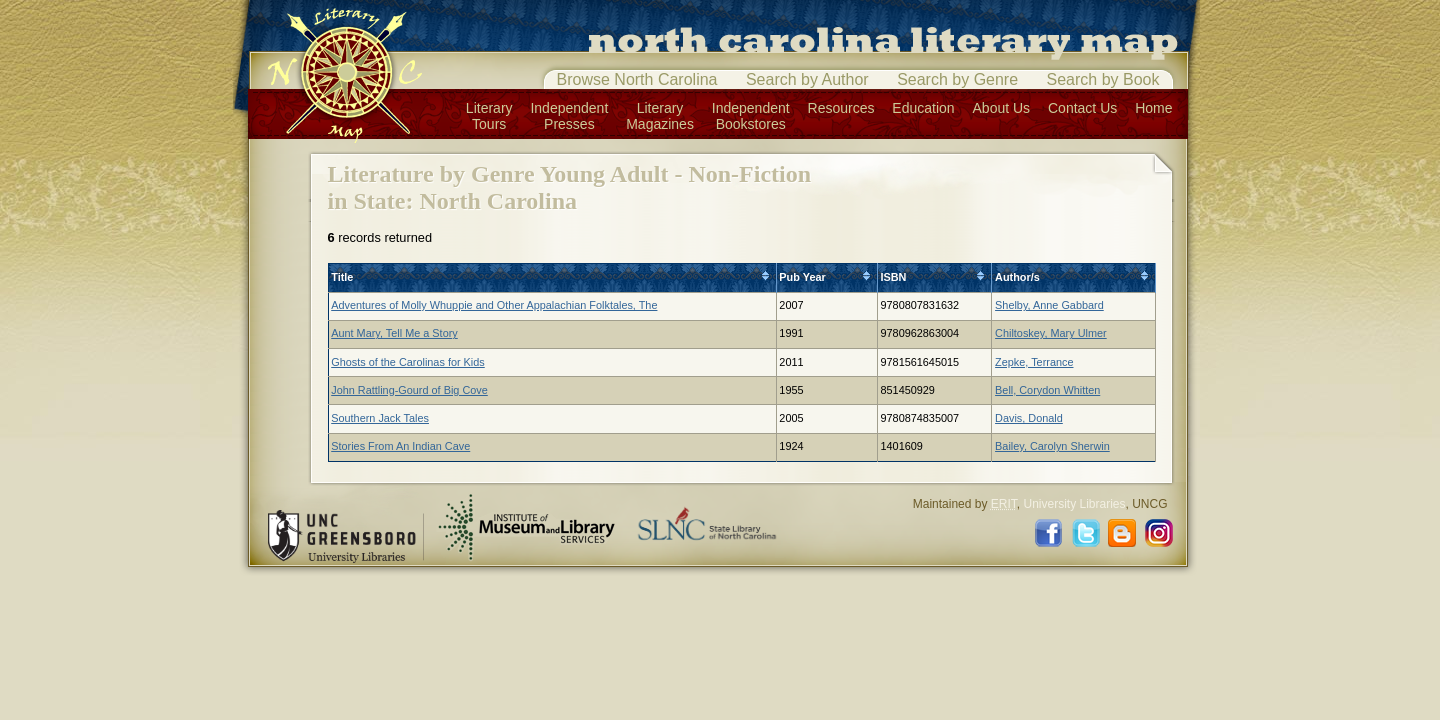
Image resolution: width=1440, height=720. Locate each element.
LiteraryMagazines (660, 116)
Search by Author (807, 79)
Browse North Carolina (637, 79)
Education (923, 108)
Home (1153, 108)
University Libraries (1074, 504)
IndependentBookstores (751, 116)
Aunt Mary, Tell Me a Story (394, 333)
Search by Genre (957, 79)
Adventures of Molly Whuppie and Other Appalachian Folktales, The (494, 305)
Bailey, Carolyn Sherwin (1052, 446)
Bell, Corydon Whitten (1047, 390)
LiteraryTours (489, 116)
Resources (841, 108)
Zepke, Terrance (1034, 362)
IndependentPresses (569, 116)
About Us (1002, 108)
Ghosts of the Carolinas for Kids (408, 362)
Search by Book (1103, 79)
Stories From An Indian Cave (400, 446)
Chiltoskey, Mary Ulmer (1051, 333)
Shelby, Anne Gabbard (1049, 305)
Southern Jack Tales (380, 418)
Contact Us (1082, 108)
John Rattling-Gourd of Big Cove (409, 390)
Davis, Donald (1029, 418)
